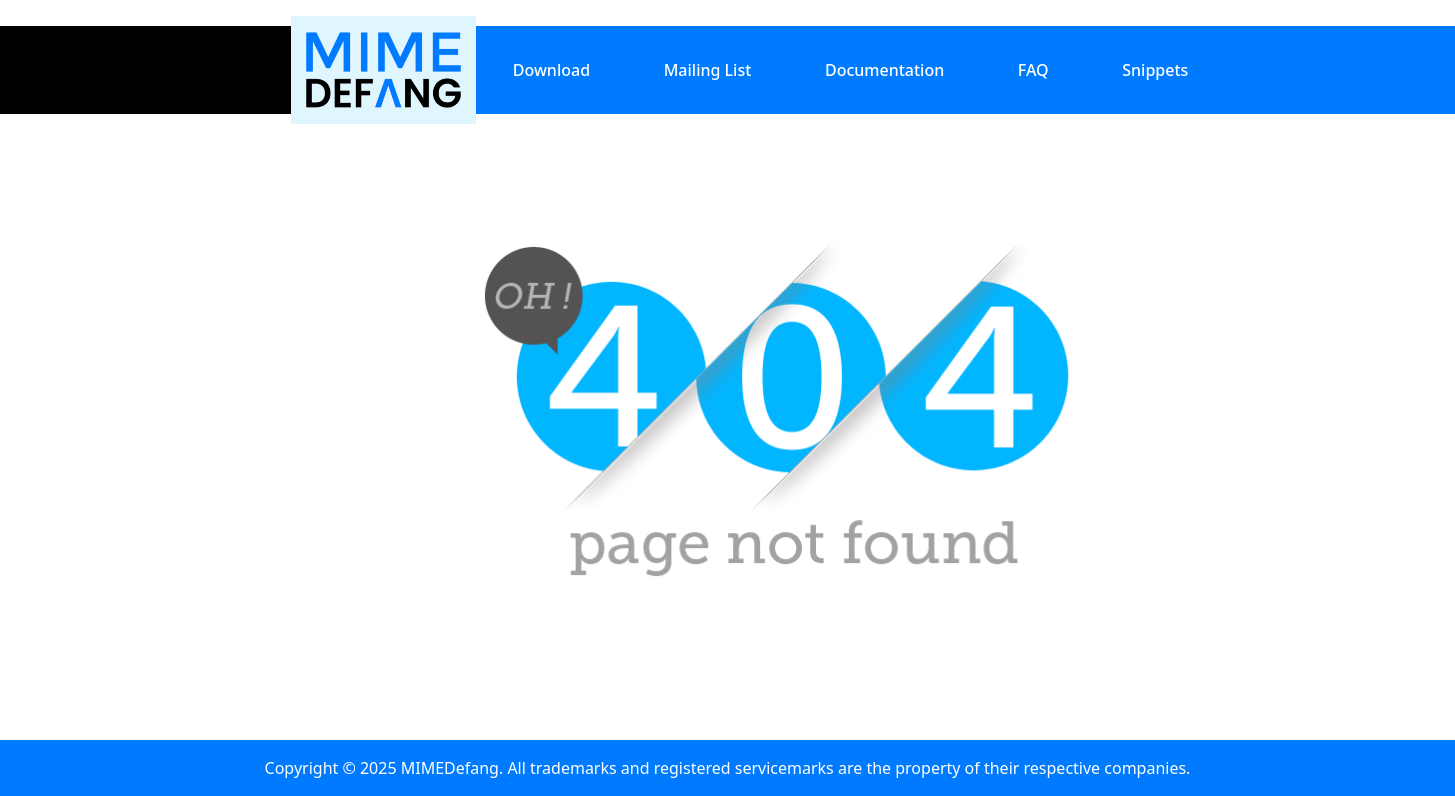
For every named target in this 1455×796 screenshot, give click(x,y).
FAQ (1033, 70)
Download (551, 70)
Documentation (884, 70)
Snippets (1155, 70)
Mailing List (708, 70)
